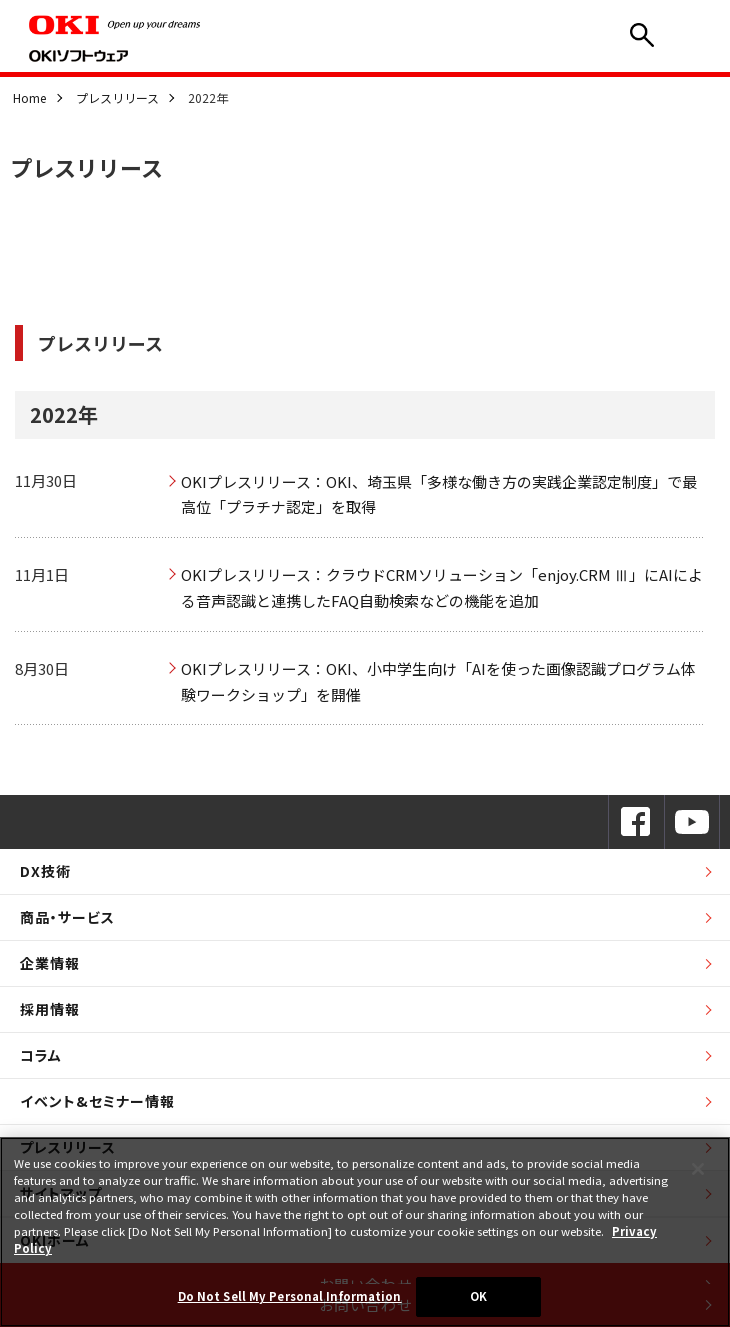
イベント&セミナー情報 (97, 1101)
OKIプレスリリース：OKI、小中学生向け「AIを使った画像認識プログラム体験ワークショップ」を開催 (438, 681)
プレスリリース (117, 97)
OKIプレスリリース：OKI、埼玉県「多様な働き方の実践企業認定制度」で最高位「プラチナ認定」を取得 (439, 494)
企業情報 (50, 963)
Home (29, 97)
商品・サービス (67, 917)
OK (478, 1296)
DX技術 (45, 871)
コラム (41, 1055)
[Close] (698, 1169)
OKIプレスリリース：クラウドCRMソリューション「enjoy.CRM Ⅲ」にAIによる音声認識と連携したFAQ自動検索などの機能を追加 (442, 587)
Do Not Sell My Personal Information (290, 1296)
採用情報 (50, 1009)
